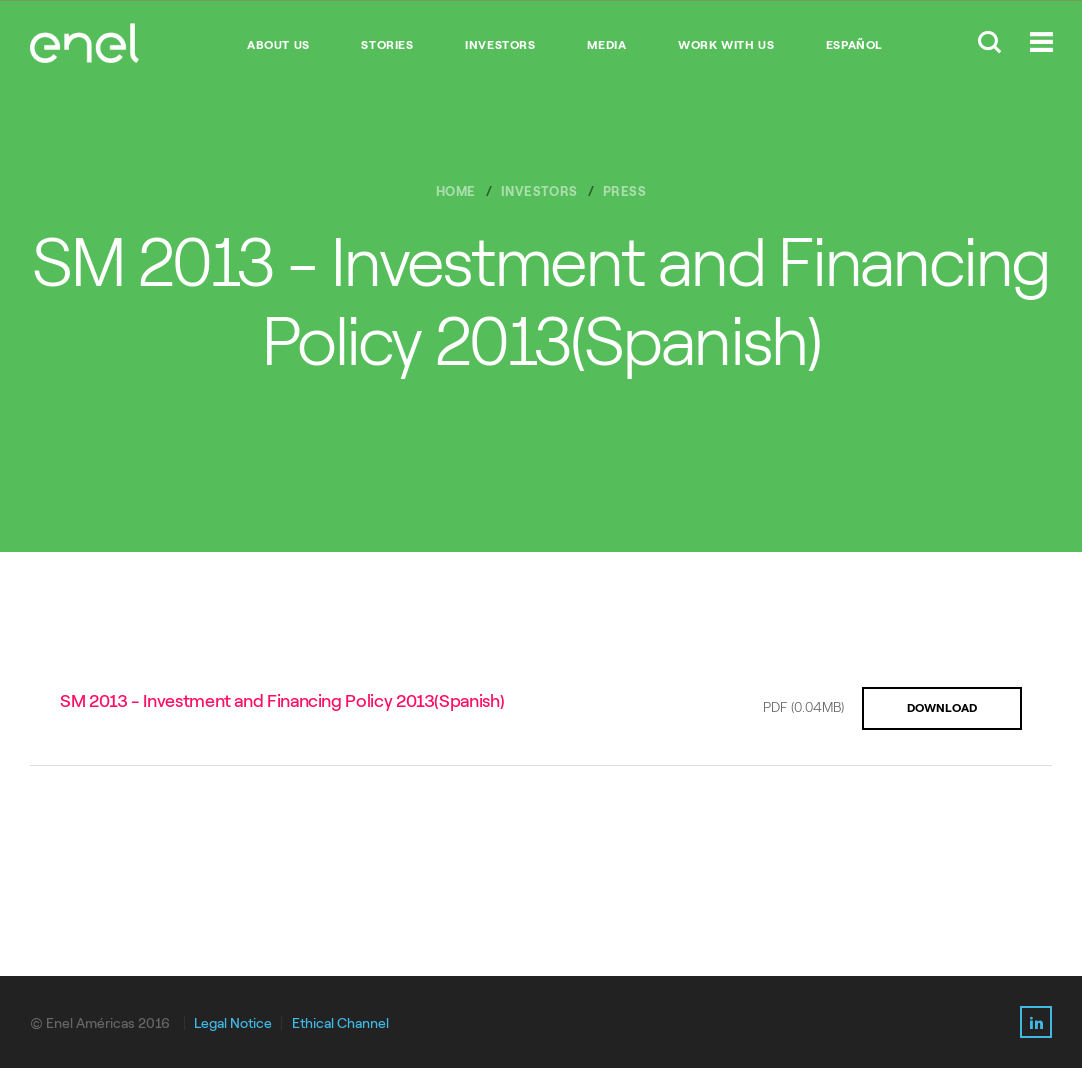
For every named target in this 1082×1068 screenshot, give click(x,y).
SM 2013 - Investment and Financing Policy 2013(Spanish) (282, 701)
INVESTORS (500, 45)
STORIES (387, 45)
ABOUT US (278, 45)
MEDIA (606, 45)
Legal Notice (233, 1023)
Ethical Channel (340, 1023)
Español (854, 45)
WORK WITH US (726, 45)
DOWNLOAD (942, 708)
